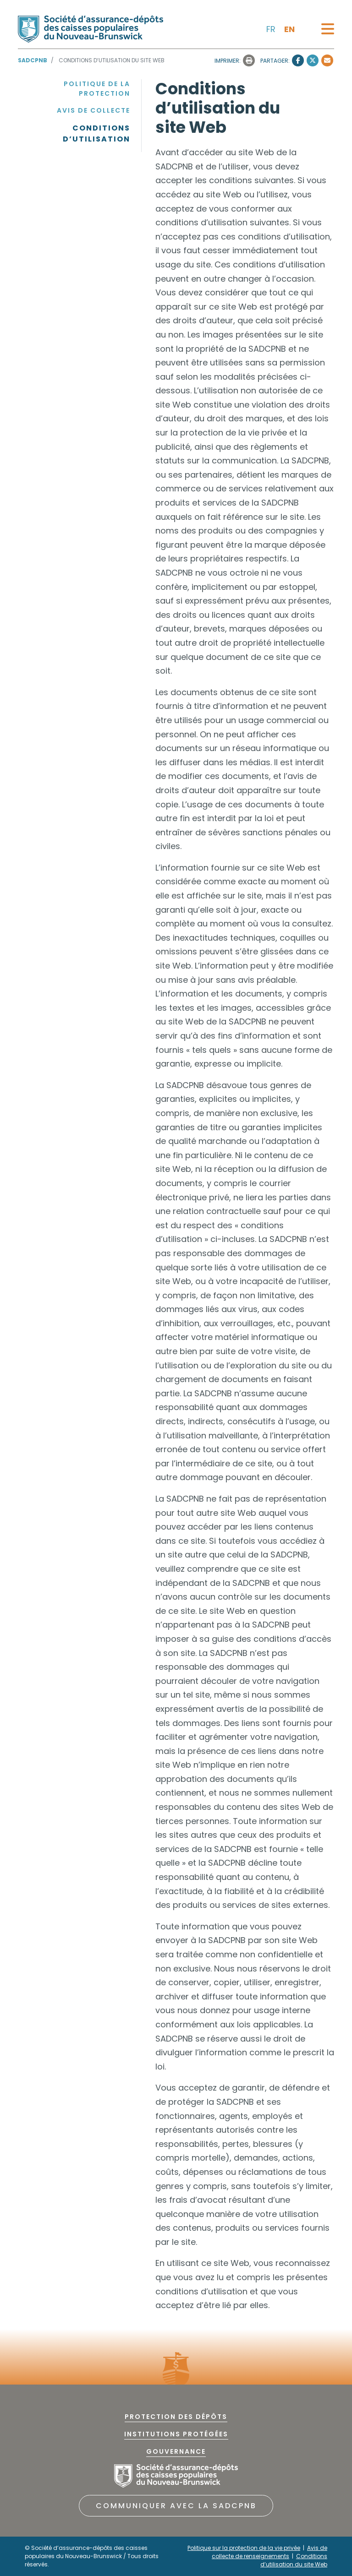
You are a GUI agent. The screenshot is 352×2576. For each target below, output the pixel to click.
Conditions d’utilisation (96, 133)
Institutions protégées (176, 2434)
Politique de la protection (97, 88)
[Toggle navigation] (327, 29)
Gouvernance (176, 2451)
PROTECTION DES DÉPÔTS (176, 2416)
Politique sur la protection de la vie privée (243, 2548)
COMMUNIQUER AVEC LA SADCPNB (176, 2505)
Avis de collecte (93, 110)
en (289, 29)
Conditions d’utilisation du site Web (293, 2560)
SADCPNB (32, 60)
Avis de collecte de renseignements (269, 2552)
